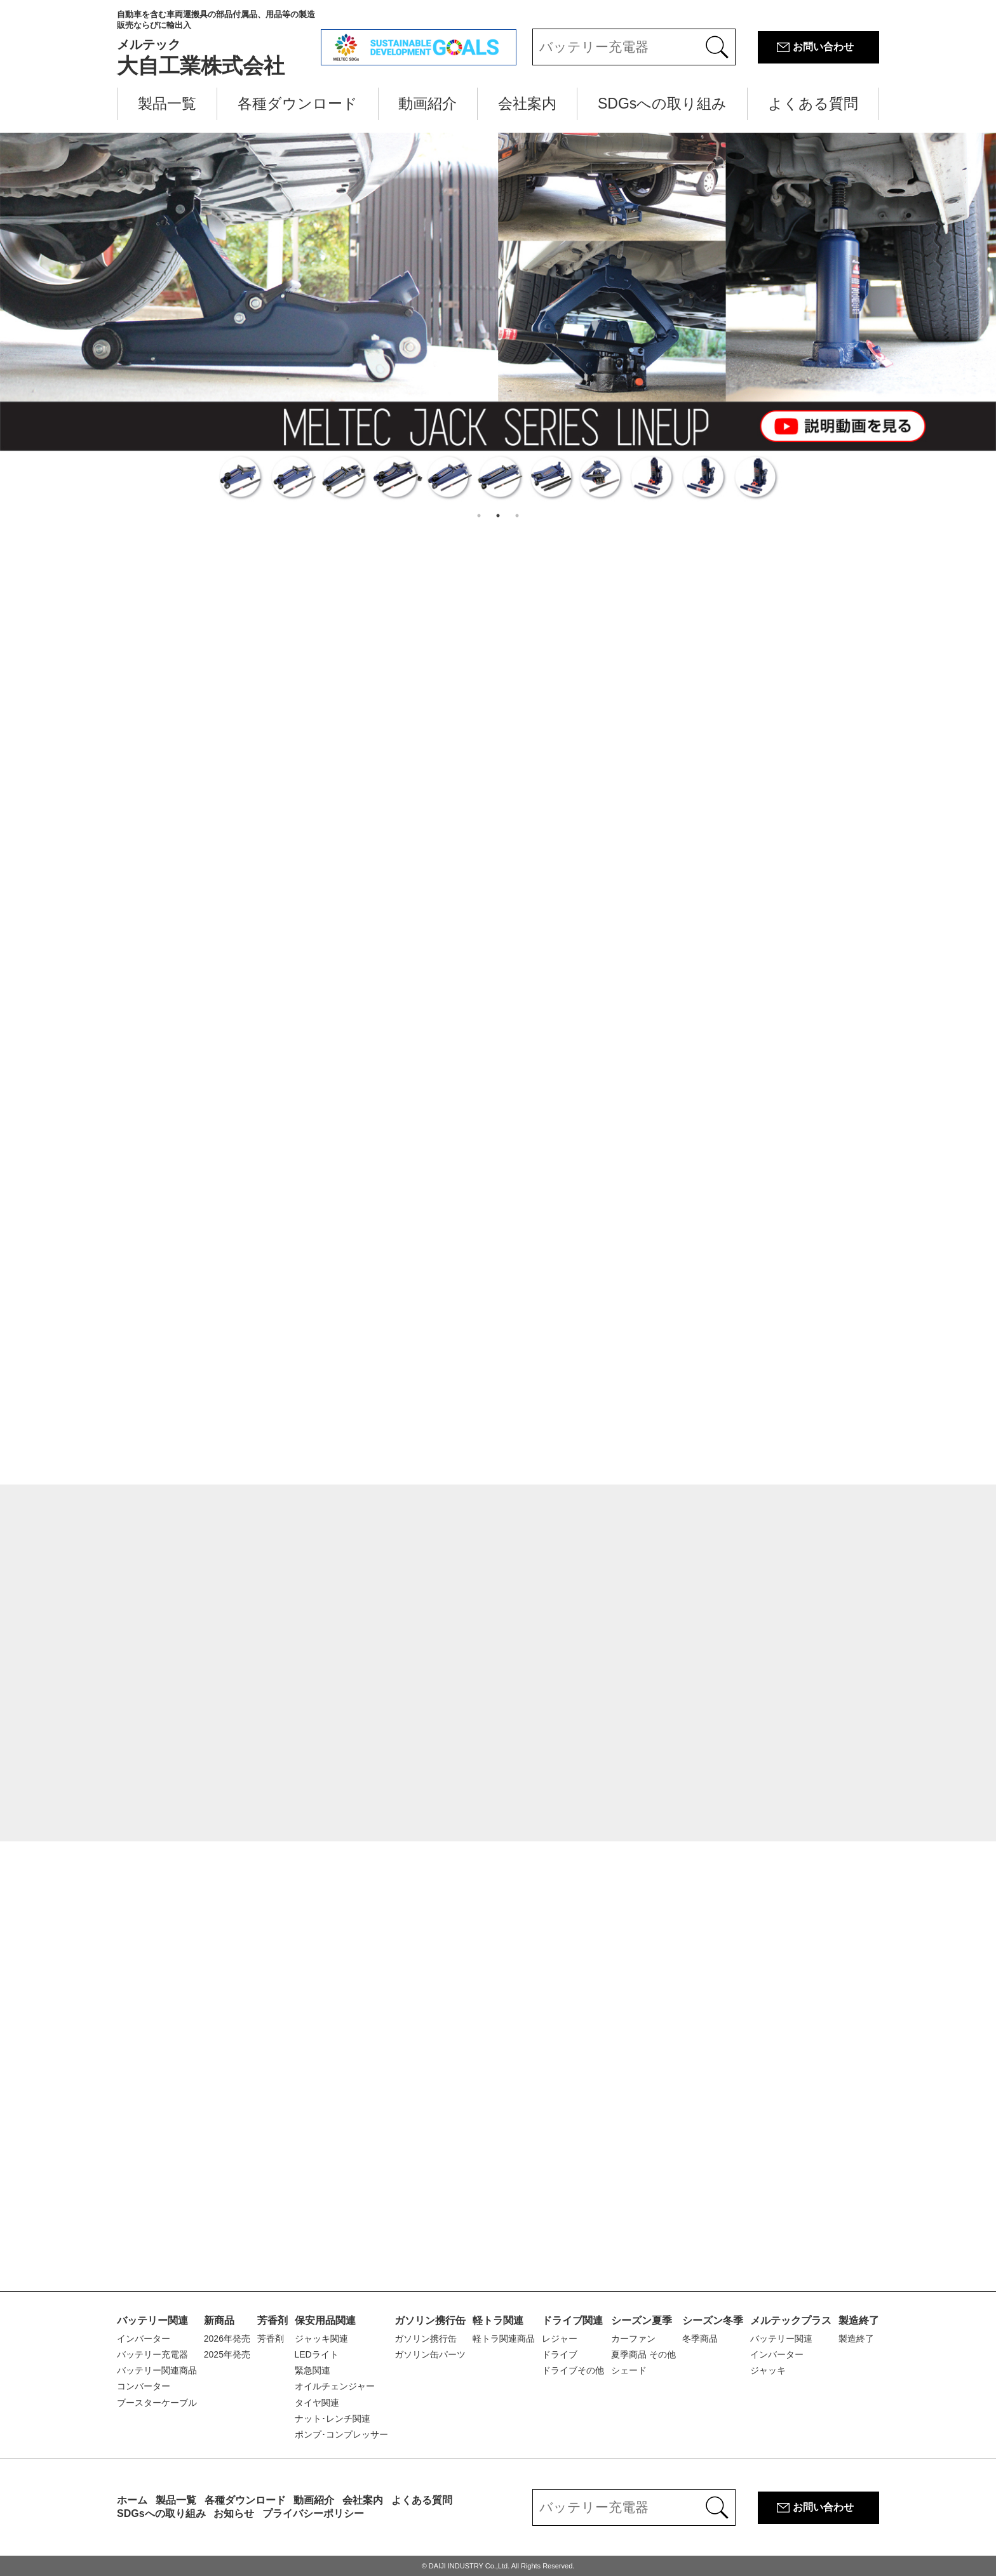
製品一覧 (167, 103)
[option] (498, 319)
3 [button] (517, 515)
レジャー (559, 2338)
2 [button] (498, 515)
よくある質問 (813, 103)
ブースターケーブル (157, 2403)
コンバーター (143, 2386)
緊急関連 (312, 2370)
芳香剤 (272, 2320)
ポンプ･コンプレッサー (341, 2434)
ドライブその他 (573, 2370)
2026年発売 (227, 2338)
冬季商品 (700, 2338)
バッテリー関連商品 (157, 2370)
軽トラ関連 (498, 2320)
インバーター (143, 2338)
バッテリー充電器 (152, 2354)
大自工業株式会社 (219, 43)
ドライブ (559, 2354)
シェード (629, 2370)
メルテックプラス (790, 2320)
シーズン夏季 (641, 2320)
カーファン (633, 2338)
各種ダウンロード (298, 103)
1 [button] (479, 515)
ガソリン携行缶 (430, 2320)
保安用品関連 (325, 2320)
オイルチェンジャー (335, 2386)
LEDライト (317, 2354)
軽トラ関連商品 (504, 2338)
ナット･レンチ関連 (332, 2418)
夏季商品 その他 (643, 2354)
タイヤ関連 (317, 2403)
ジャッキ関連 (321, 2338)
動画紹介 (427, 103)
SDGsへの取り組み (662, 103)
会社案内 (527, 103)
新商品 (219, 2320)
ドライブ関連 (572, 2320)
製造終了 (858, 2320)
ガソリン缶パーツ (430, 2354)
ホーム (132, 2500)
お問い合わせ (823, 46)
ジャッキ (768, 2370)
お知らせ (233, 2513)
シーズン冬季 (712, 2320)
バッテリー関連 (152, 2320)
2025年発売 (227, 2354)
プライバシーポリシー (313, 2513)
